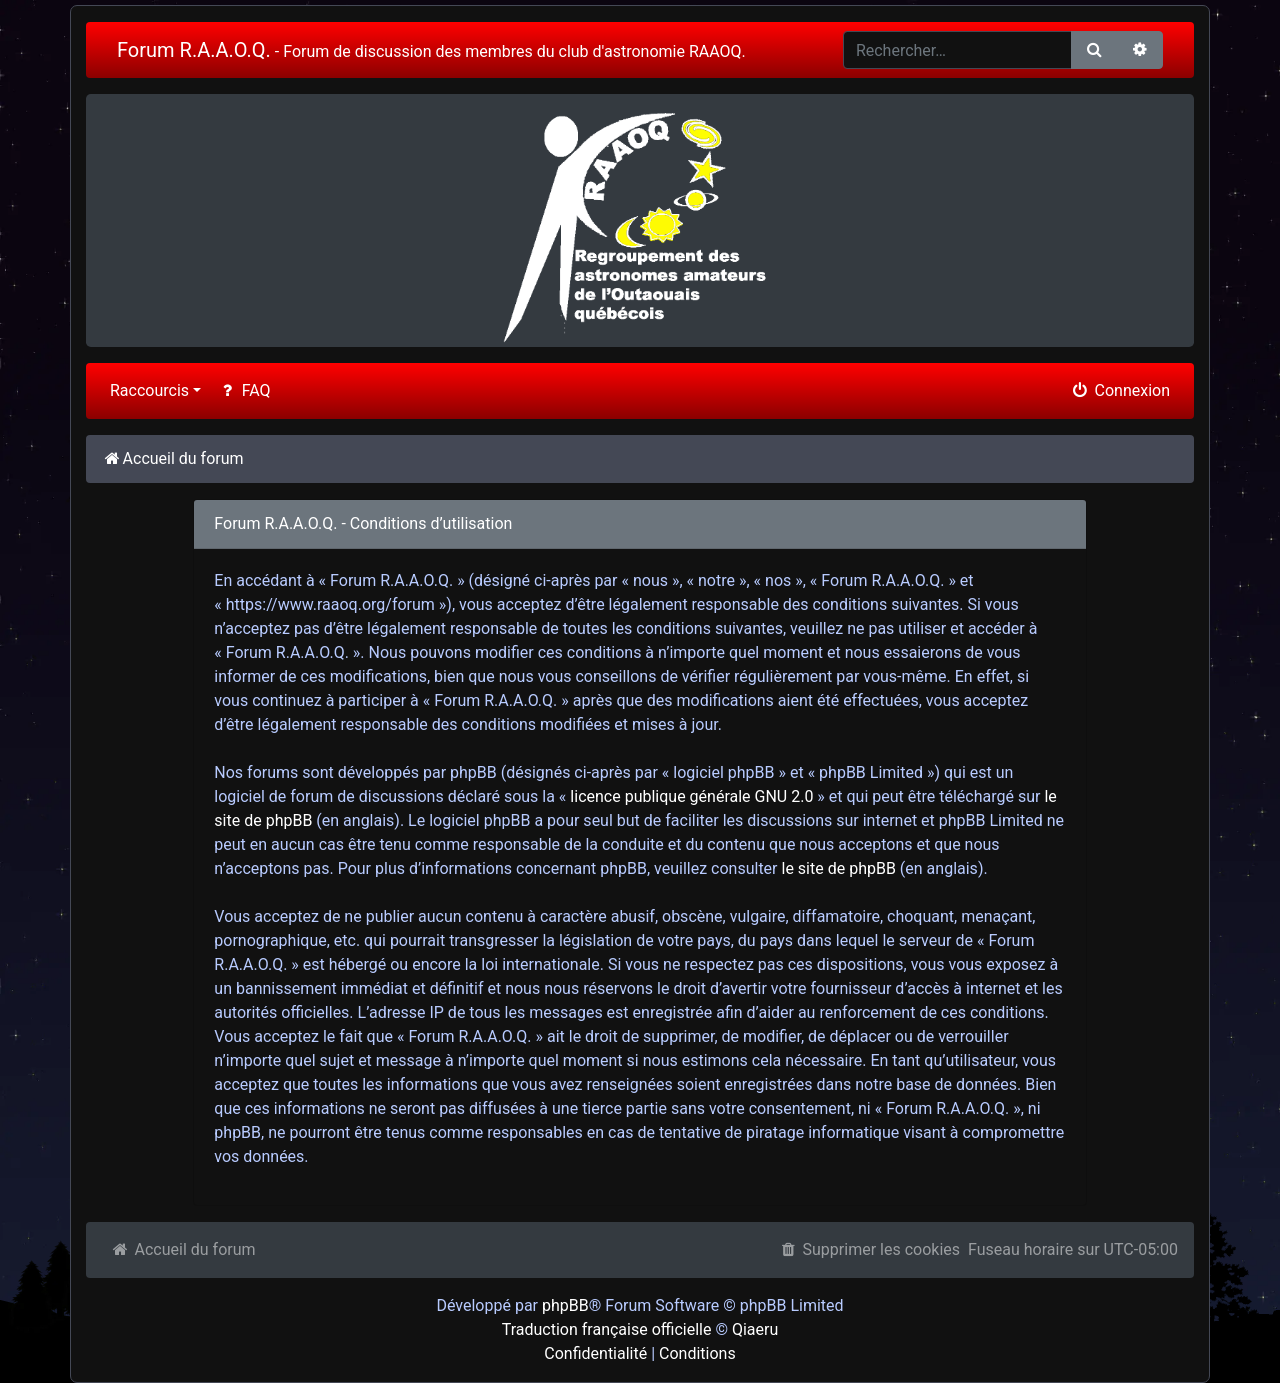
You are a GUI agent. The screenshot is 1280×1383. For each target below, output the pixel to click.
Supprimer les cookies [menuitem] (869, 1249)
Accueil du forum (183, 1249)
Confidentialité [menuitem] (595, 1353)
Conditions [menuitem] (697, 1353)
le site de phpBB (839, 868)
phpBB (565, 1305)
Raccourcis (149, 390)
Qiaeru (755, 1329)
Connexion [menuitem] (1120, 390)
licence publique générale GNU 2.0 (691, 796)
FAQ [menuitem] (243, 390)
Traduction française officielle (607, 1329)
